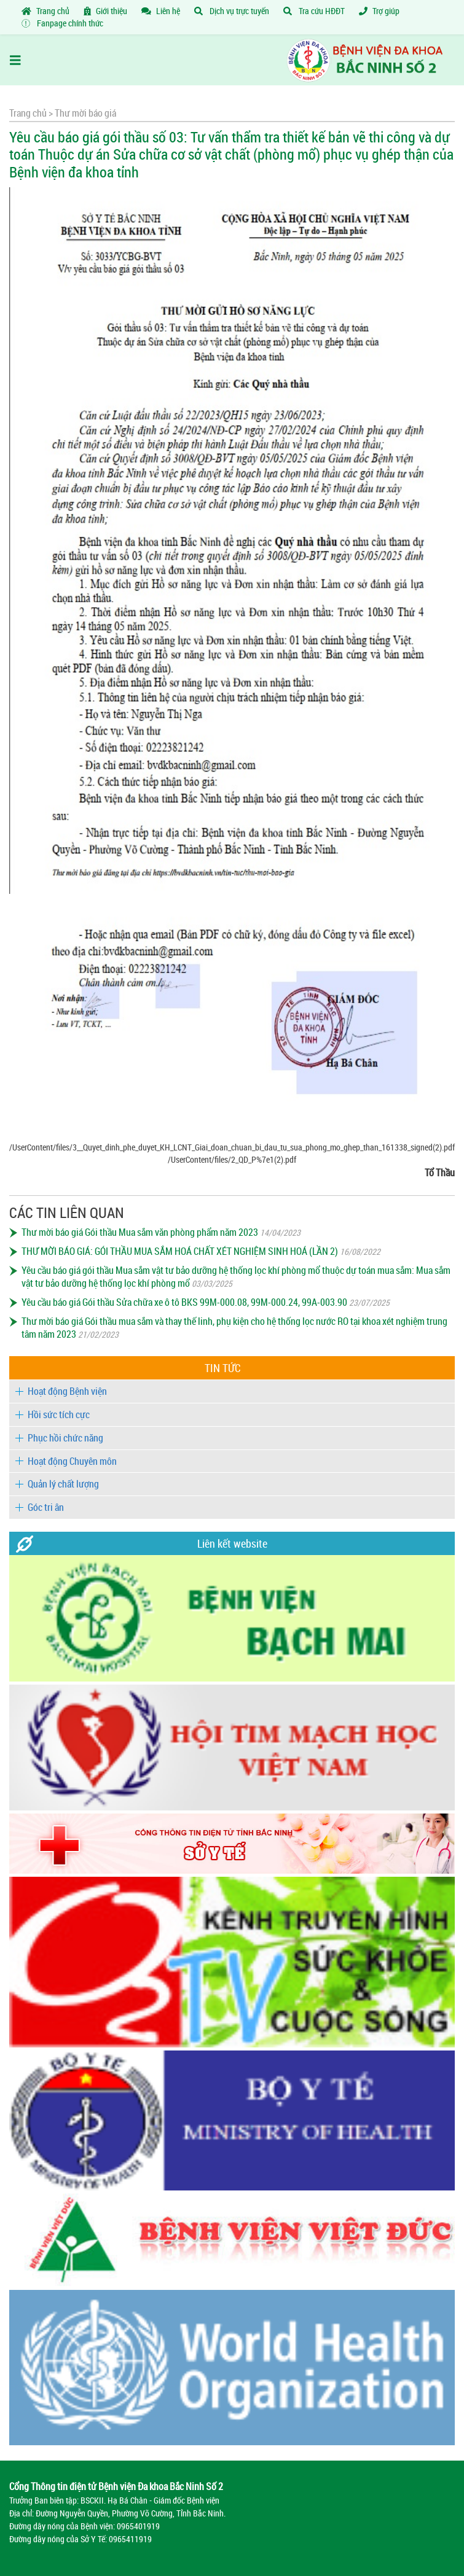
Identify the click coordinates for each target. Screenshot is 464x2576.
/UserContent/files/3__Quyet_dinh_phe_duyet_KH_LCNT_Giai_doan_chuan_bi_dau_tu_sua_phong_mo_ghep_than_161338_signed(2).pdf (232, 1147)
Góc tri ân (46, 1507)
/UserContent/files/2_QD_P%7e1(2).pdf (232, 1159)
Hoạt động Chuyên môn (72, 1461)
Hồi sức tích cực (59, 1414)
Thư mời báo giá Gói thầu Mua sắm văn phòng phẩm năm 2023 (140, 1232)
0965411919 (130, 2539)
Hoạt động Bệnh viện (67, 1391)
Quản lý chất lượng (63, 1484)
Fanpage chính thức (62, 23)
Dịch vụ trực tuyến (231, 11)
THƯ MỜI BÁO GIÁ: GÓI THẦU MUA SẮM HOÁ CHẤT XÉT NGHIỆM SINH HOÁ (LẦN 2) (180, 1251)
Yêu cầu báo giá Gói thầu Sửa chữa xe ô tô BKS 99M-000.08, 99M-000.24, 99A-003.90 (184, 1302)
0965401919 (138, 2526)
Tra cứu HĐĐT (314, 11)
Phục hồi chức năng (65, 1438)
